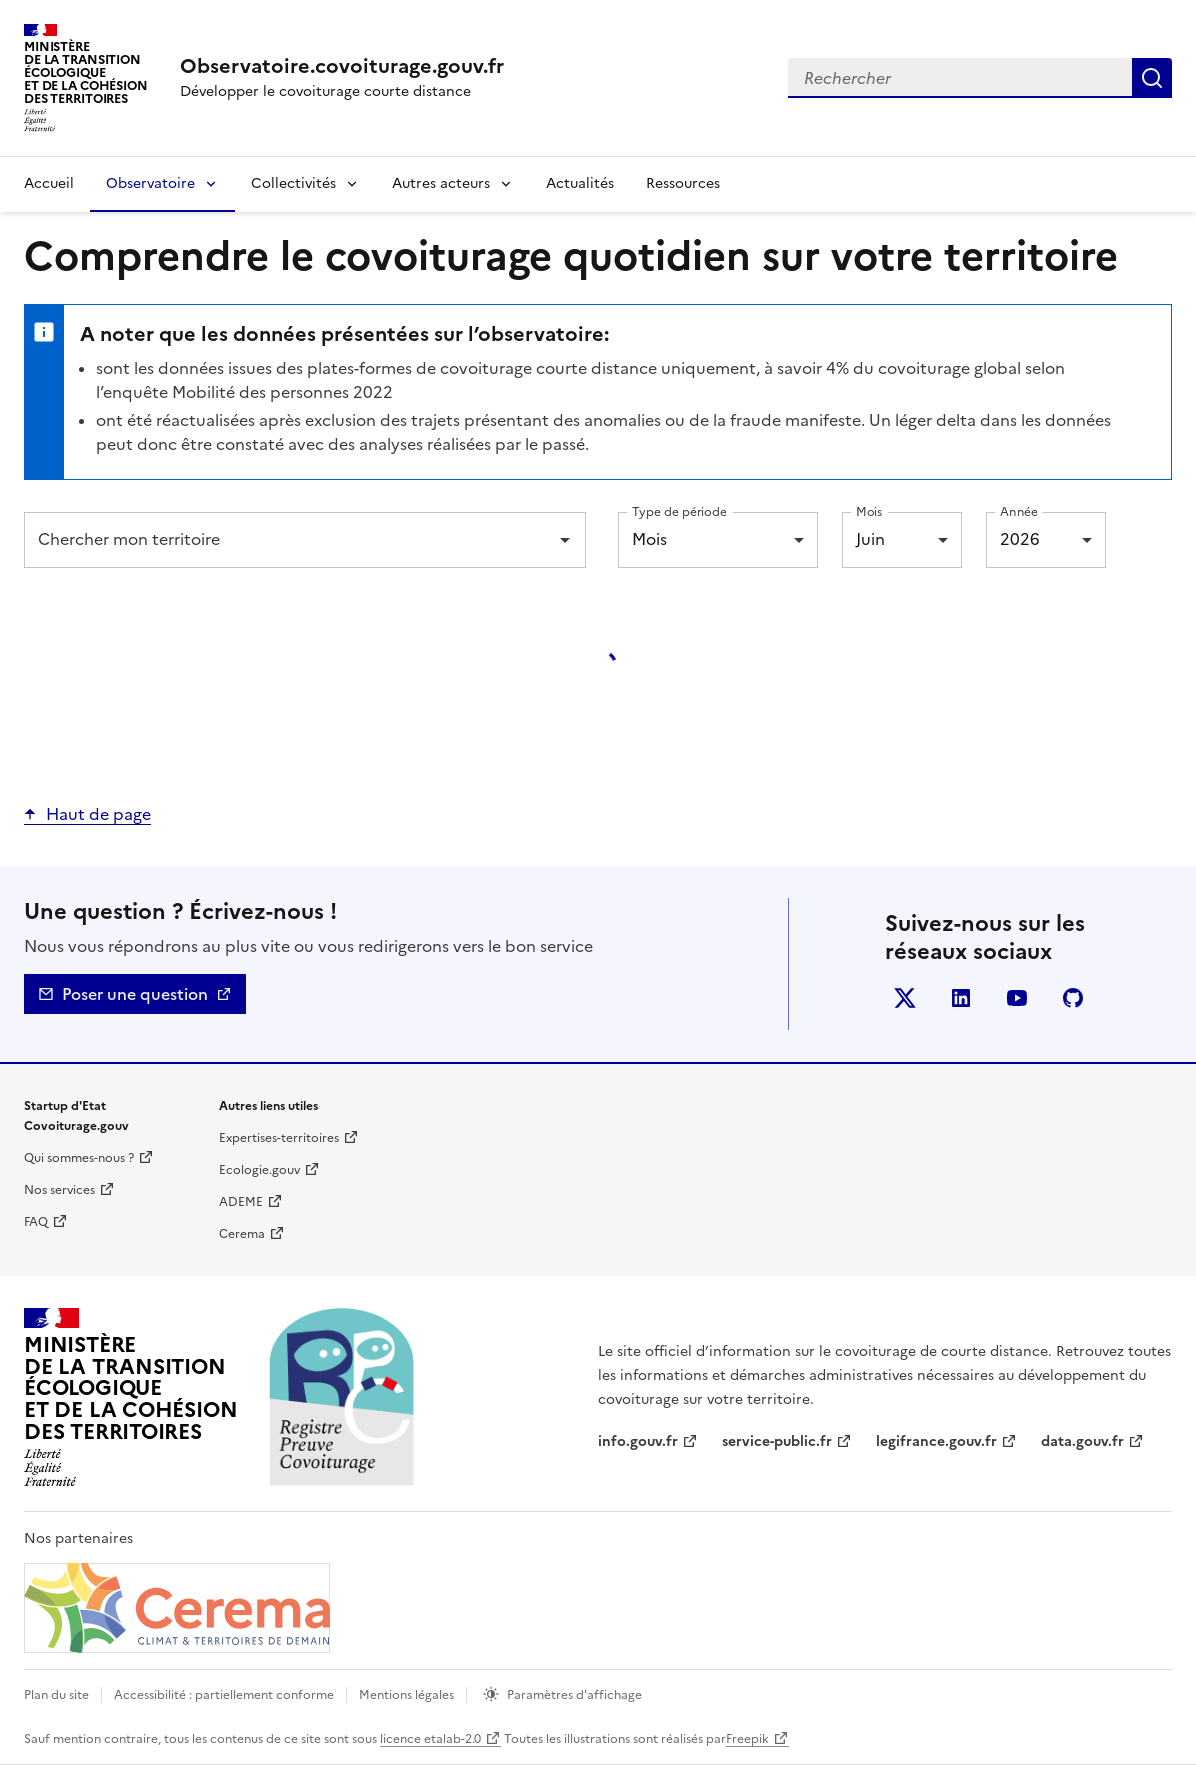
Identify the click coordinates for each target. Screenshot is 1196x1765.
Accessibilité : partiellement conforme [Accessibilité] (224, 1695)
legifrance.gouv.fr (936, 1441)
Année (1019, 511)
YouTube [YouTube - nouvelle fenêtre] (1020, 1002)
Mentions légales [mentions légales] (406, 1695)
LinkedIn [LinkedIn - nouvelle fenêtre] (964, 1002)
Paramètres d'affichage (574, 1695)
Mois (869, 511)
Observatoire (150, 183)
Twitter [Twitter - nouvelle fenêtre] (908, 1002)
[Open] (565, 540)
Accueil (49, 183)
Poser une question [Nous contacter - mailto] (135, 994)
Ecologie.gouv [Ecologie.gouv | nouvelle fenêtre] (259, 1170)
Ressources (683, 183)
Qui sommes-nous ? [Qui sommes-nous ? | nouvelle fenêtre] (79, 1158)
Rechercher (1152, 78)
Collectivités (293, 183)
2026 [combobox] (1020, 539)
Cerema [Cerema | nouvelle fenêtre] (242, 1234)
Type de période (679, 511)
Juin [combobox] (870, 539)
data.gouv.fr (1082, 1441)
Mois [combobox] (649, 539)
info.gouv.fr (638, 1441)
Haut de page (98, 814)
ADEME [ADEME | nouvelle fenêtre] (241, 1202)
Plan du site (56, 1695)
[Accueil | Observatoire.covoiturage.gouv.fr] (342, 66)
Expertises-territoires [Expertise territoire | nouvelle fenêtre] (279, 1138)
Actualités (580, 183)
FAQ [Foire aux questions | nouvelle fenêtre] (36, 1222)
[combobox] (980, 78)
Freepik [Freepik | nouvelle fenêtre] (747, 1739)
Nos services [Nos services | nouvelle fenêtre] (59, 1190)
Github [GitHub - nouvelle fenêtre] (1076, 1002)
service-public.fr (777, 1441)
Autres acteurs (441, 183)
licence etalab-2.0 (430, 1739)
